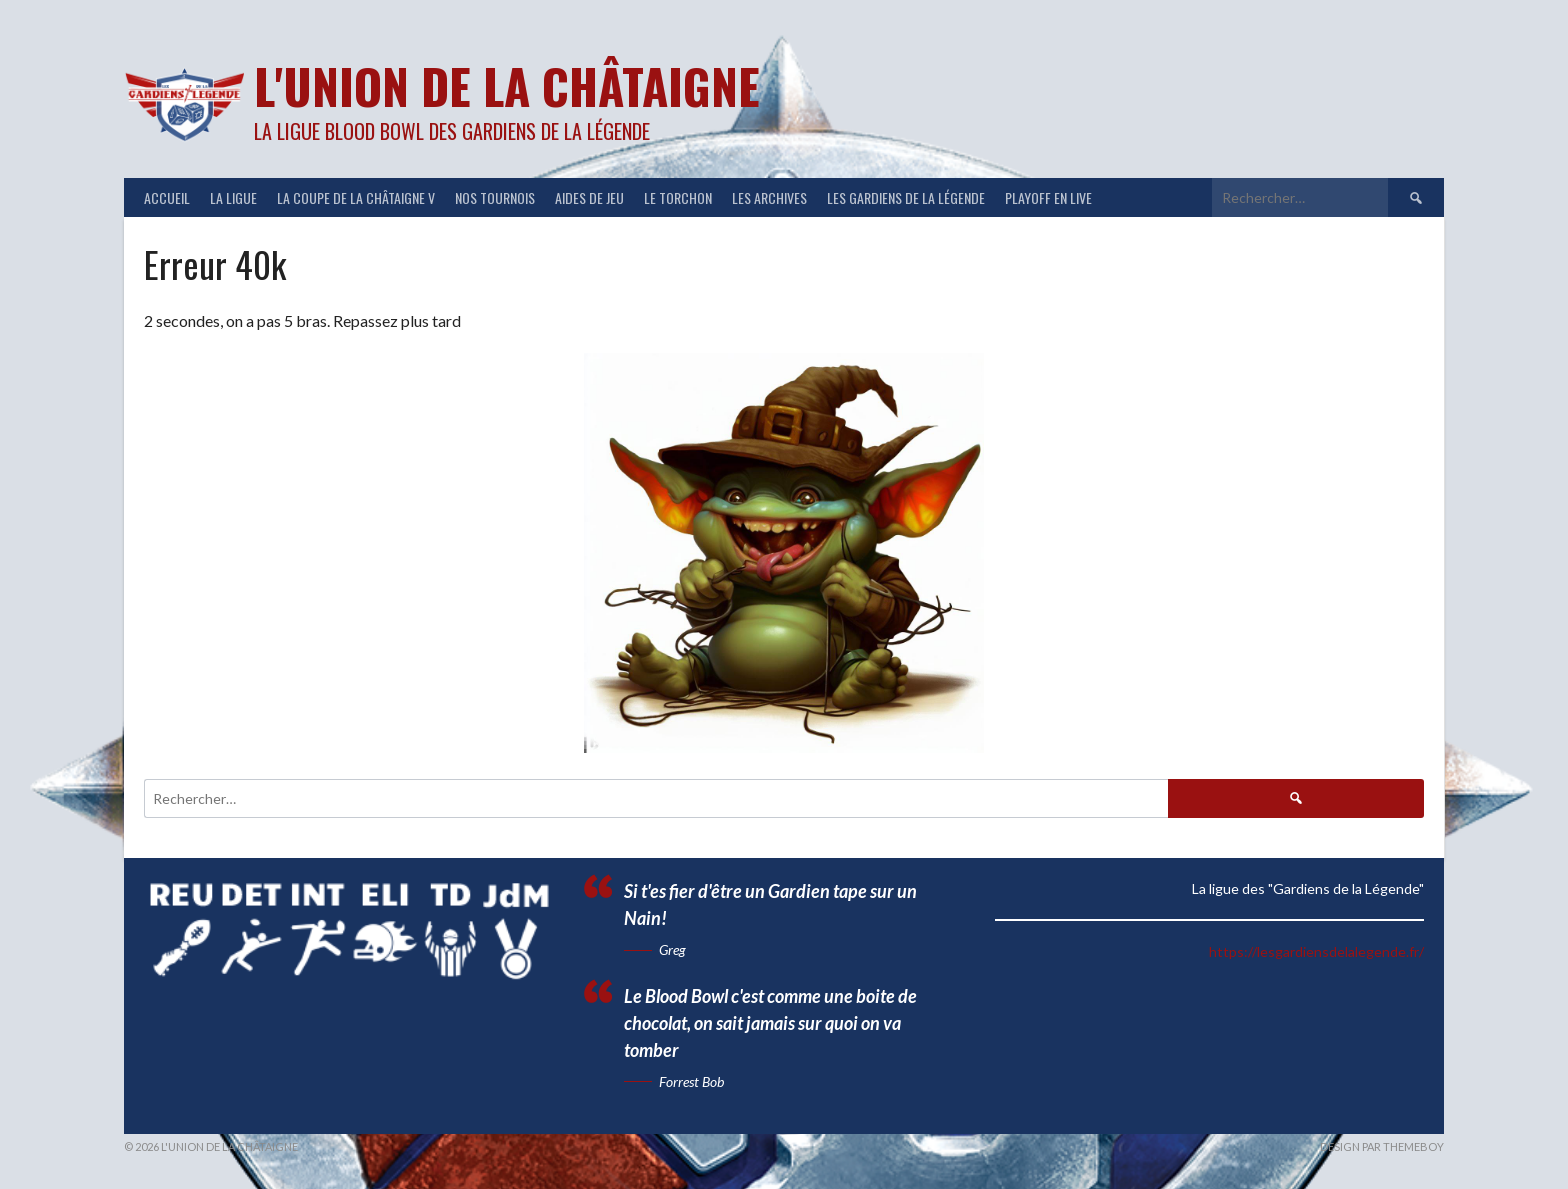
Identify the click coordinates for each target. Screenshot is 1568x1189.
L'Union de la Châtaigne (507, 85)
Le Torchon (678, 197)
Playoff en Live (1048, 197)
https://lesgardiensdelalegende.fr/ (1316, 951)
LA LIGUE (233, 197)
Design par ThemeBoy (1382, 1146)
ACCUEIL (167, 197)
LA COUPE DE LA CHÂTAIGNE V (356, 197)
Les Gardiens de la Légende (906, 197)
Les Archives (769, 197)
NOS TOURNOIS (495, 197)
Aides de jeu (589, 197)
